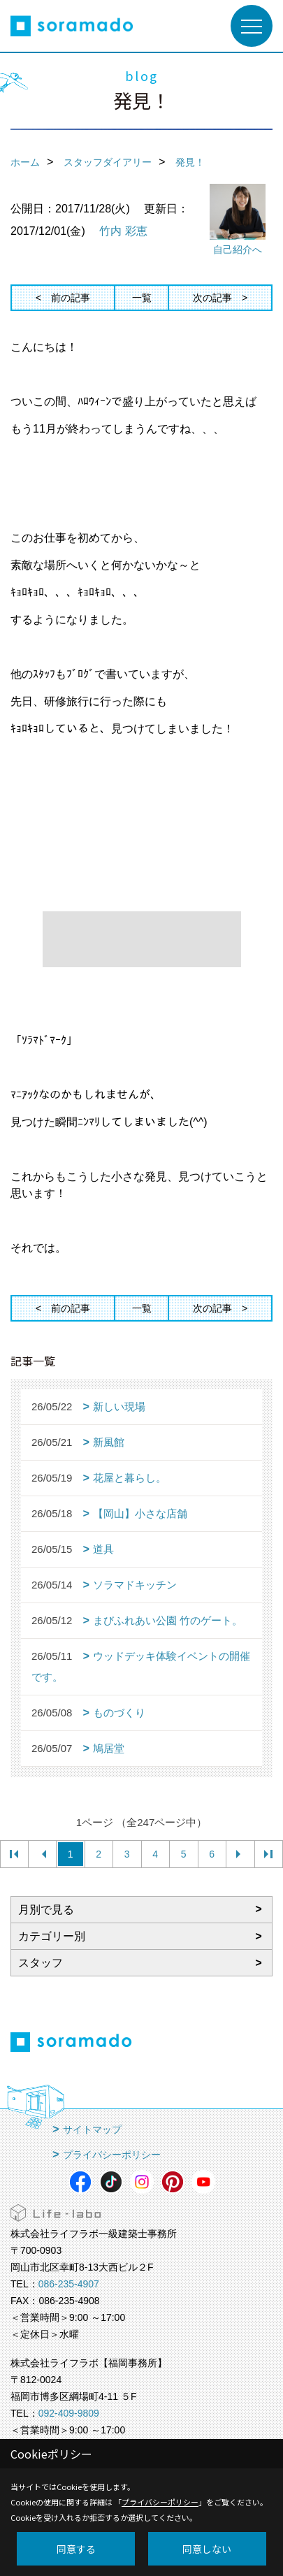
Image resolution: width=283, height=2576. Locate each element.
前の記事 (70, 297)
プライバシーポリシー (112, 2154)
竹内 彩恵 (123, 231)
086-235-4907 (68, 2283)
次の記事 (212, 297)
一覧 (142, 297)
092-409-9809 (68, 2413)
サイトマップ (92, 2129)
